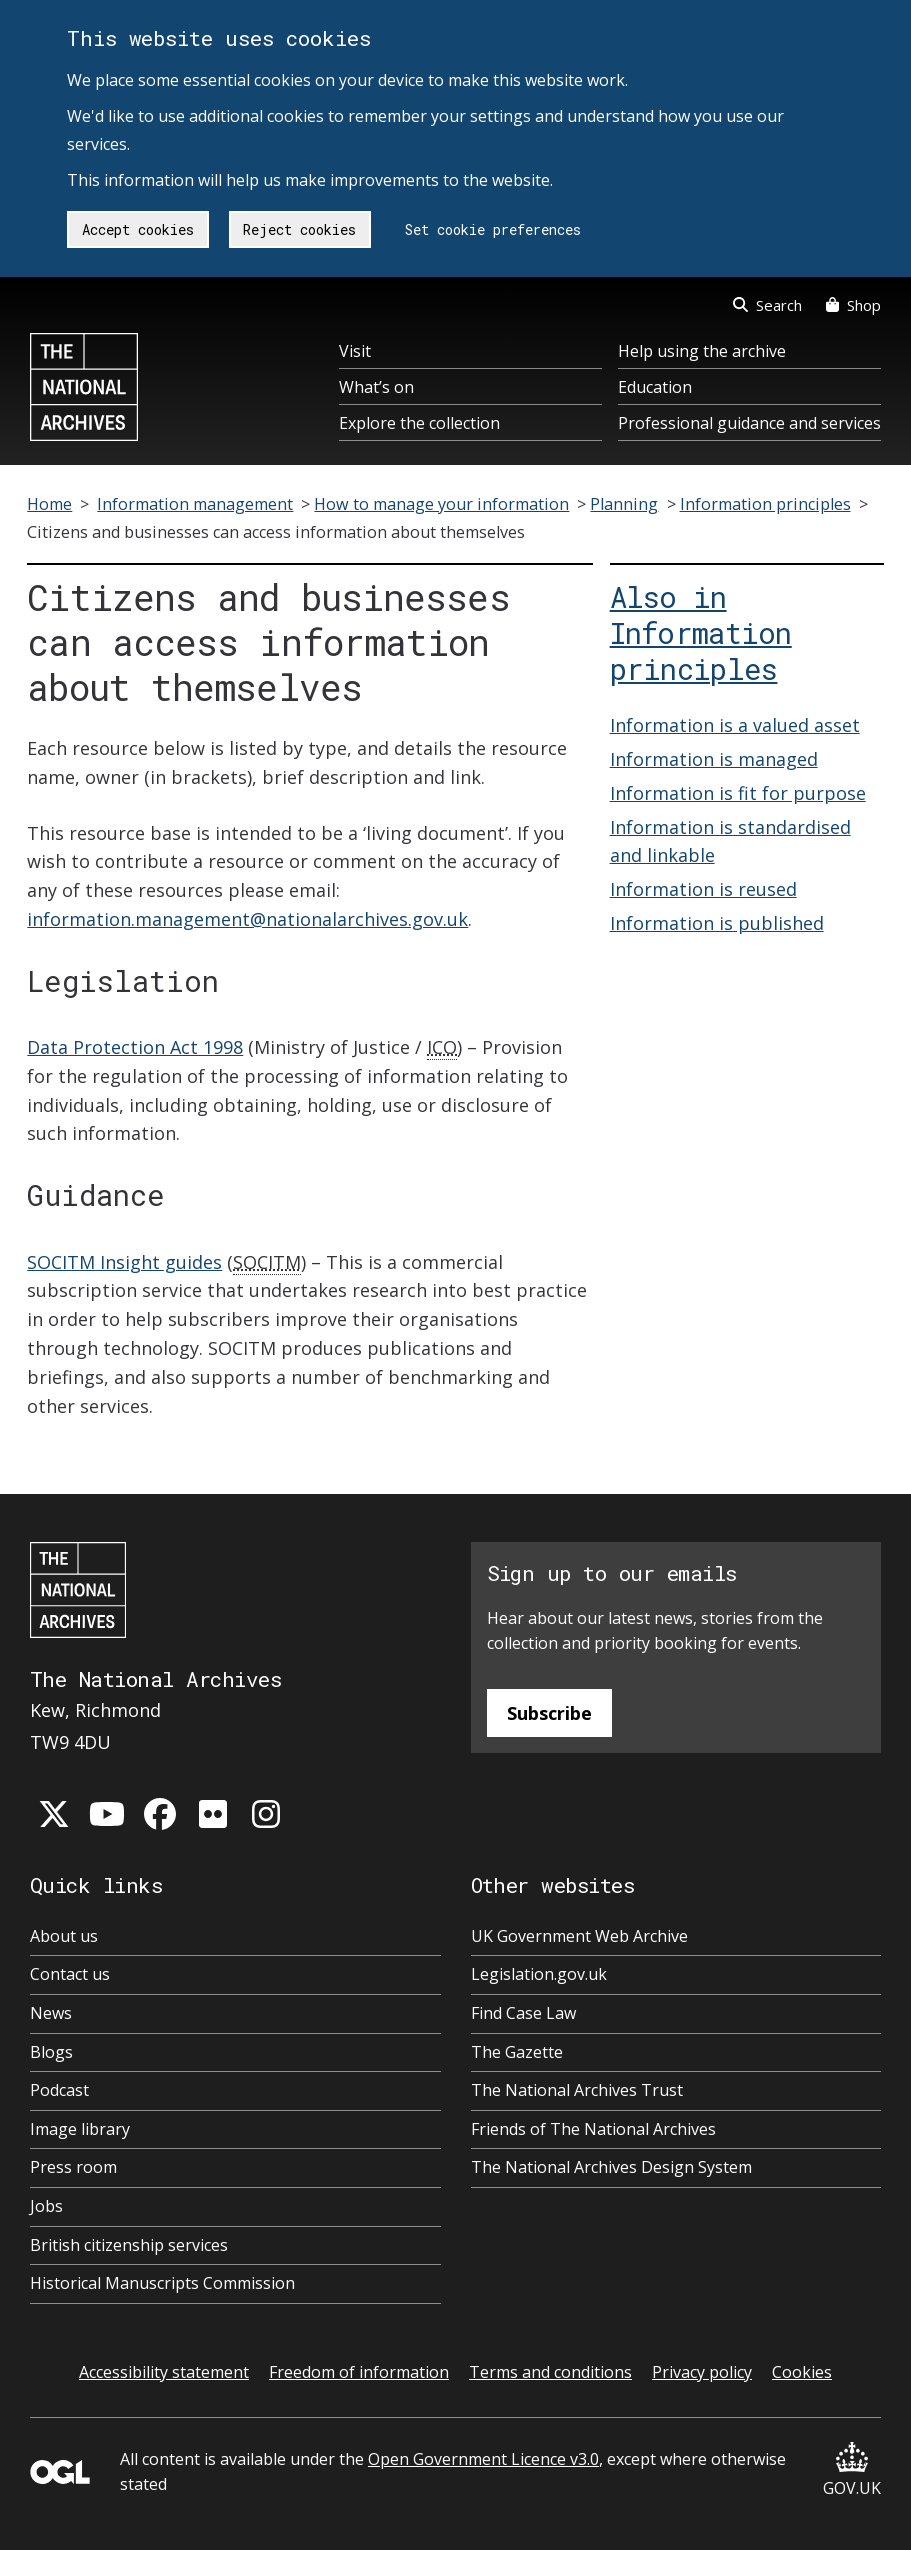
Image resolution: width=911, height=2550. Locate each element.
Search (767, 305)
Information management (195, 504)
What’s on (376, 387)
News (51, 2013)
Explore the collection (419, 423)
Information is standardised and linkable (730, 841)
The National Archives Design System (611, 2167)
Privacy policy (702, 2372)
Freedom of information (359, 2372)
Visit (355, 351)
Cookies (802, 2372)
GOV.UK (852, 2470)
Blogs (51, 2052)
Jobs (46, 2206)
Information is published (717, 923)
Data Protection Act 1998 (135, 1047)
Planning (624, 504)
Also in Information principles (701, 633)
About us (64, 1936)
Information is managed (714, 759)
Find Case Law (523, 2013)
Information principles (765, 504)
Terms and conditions (550, 2372)
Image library (80, 2129)
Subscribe (549, 1713)
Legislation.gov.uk (539, 1974)
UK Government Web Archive (579, 1936)
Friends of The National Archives (593, 2129)
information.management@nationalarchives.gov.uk (247, 919)
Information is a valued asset (735, 725)
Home (49, 504)
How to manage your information (441, 504)
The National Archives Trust (577, 2090)
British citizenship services (129, 2245)
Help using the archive (702, 351)
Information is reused (703, 889)
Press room (73, 2167)
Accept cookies (138, 229)
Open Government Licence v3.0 (483, 2459)
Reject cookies (299, 229)
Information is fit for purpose (738, 793)
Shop (853, 305)
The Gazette (517, 2052)
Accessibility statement (164, 2372)
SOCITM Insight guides (124, 1262)
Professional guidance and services (749, 423)
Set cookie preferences (493, 229)
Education (655, 387)
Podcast (59, 2090)
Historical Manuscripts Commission (162, 2283)
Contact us (70, 1974)
